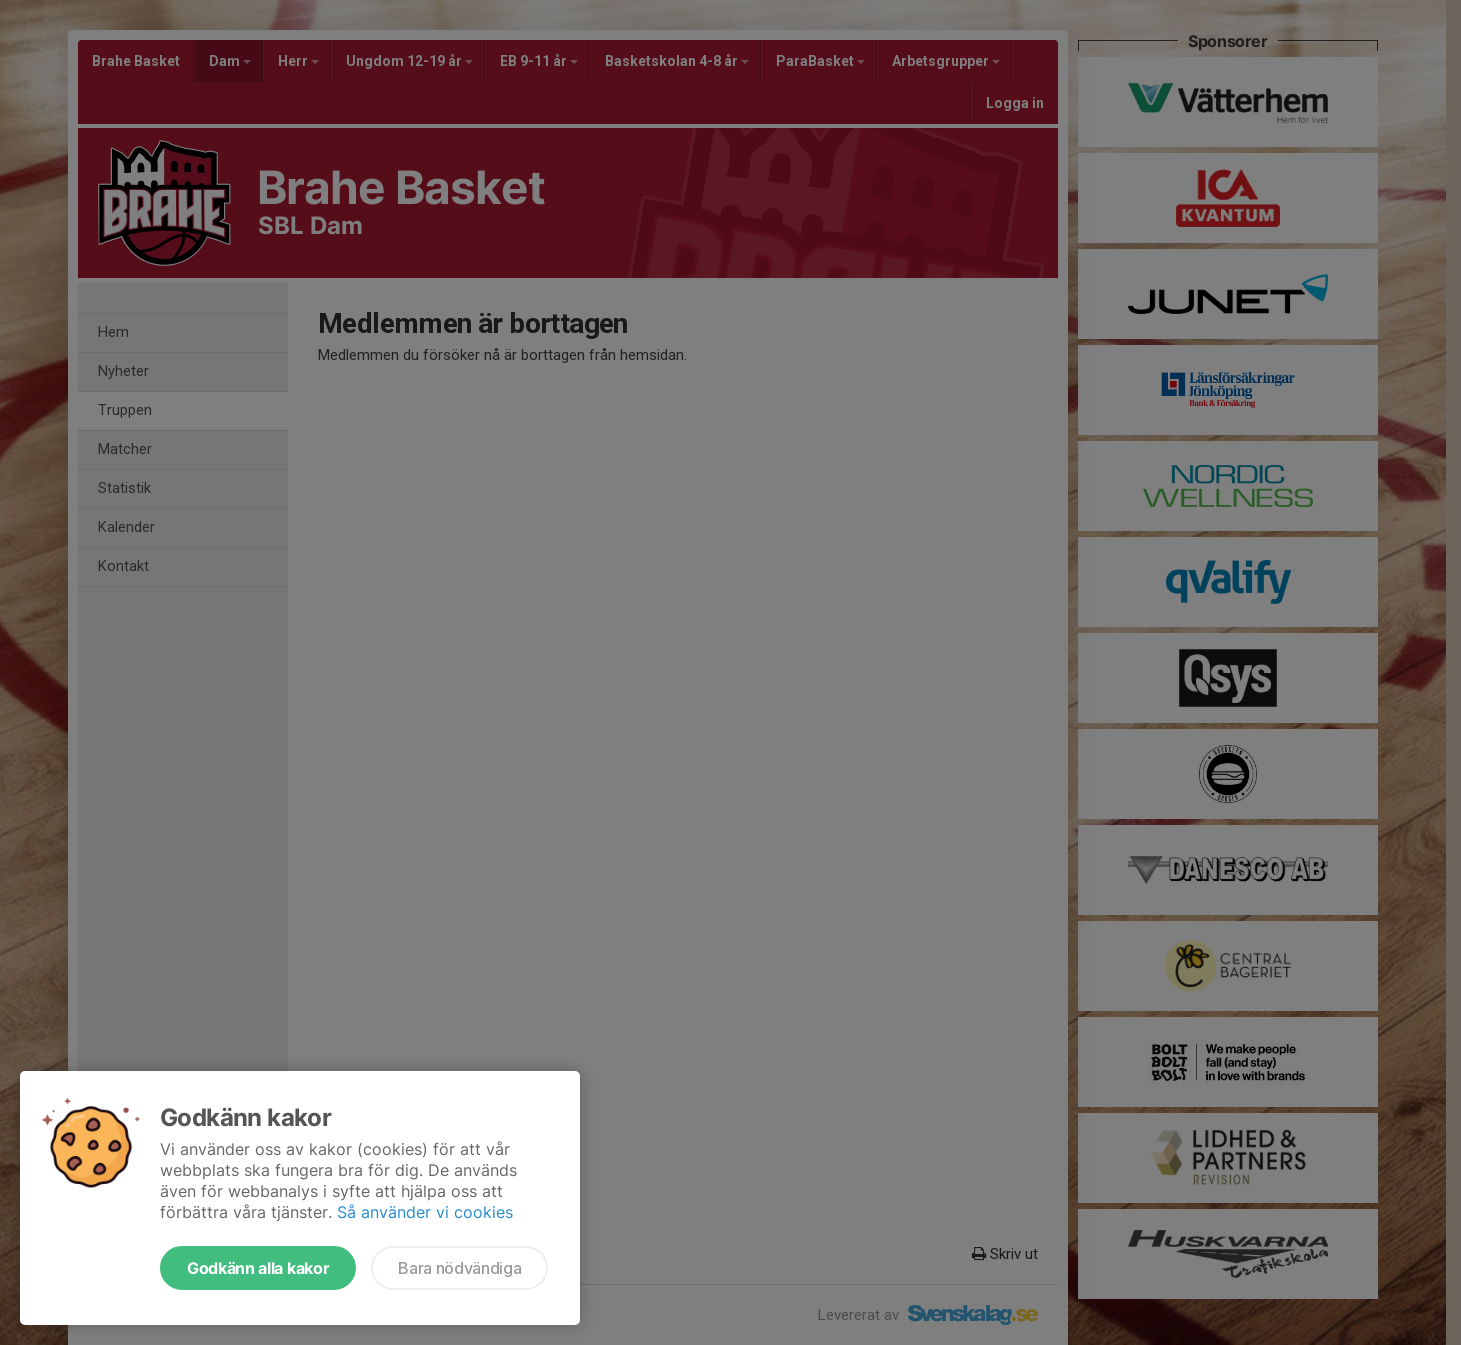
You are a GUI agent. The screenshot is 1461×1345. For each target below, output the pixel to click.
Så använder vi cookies (425, 1212)
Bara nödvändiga (459, 1268)
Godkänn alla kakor (258, 1268)
